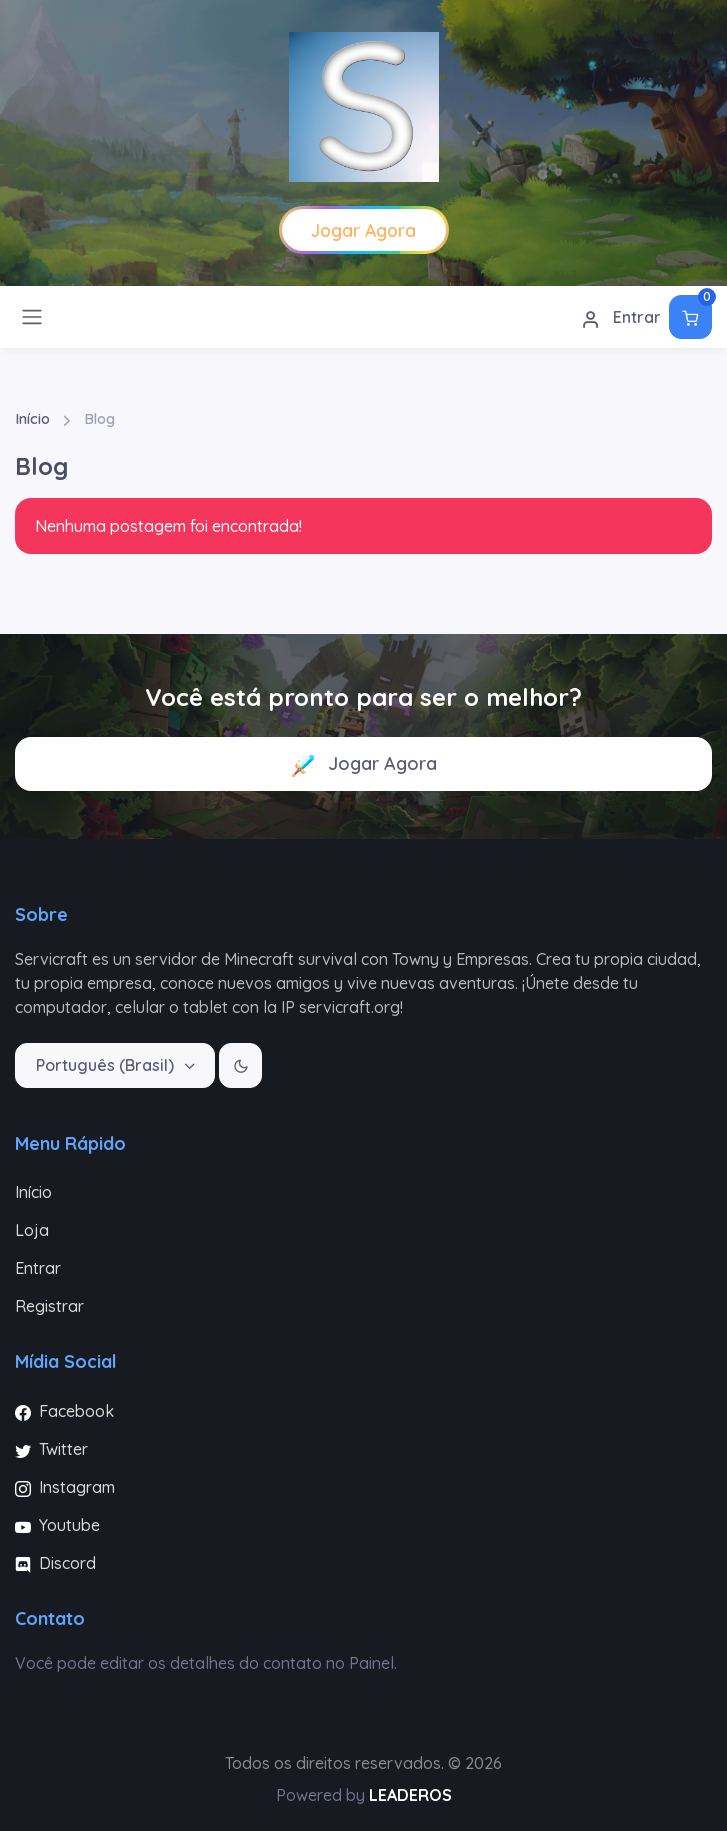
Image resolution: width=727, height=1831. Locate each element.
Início (32, 418)
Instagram (65, 1487)
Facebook (64, 1411)
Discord (55, 1563)
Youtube (57, 1525)
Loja (32, 1230)
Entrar (621, 318)
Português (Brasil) (107, 1065)
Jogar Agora (364, 764)
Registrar (49, 1306)
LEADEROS (410, 1795)
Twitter (51, 1449)
